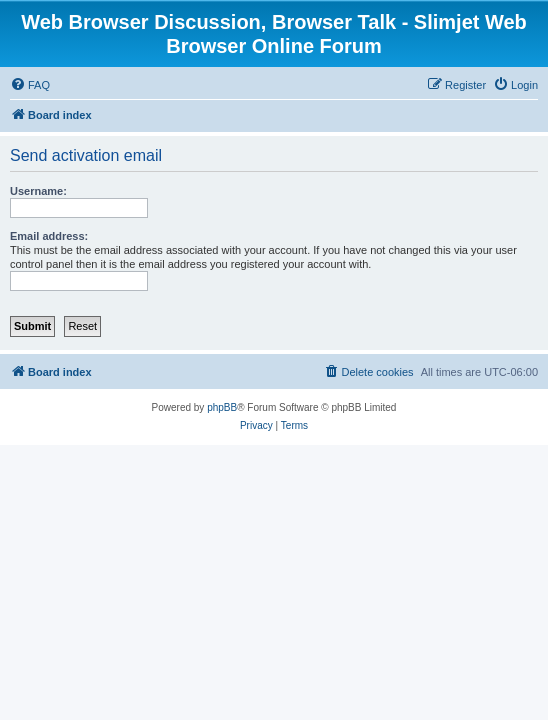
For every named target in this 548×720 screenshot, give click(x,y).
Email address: (49, 236)
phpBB (222, 407)
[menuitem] (30, 85)
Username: (38, 191)
